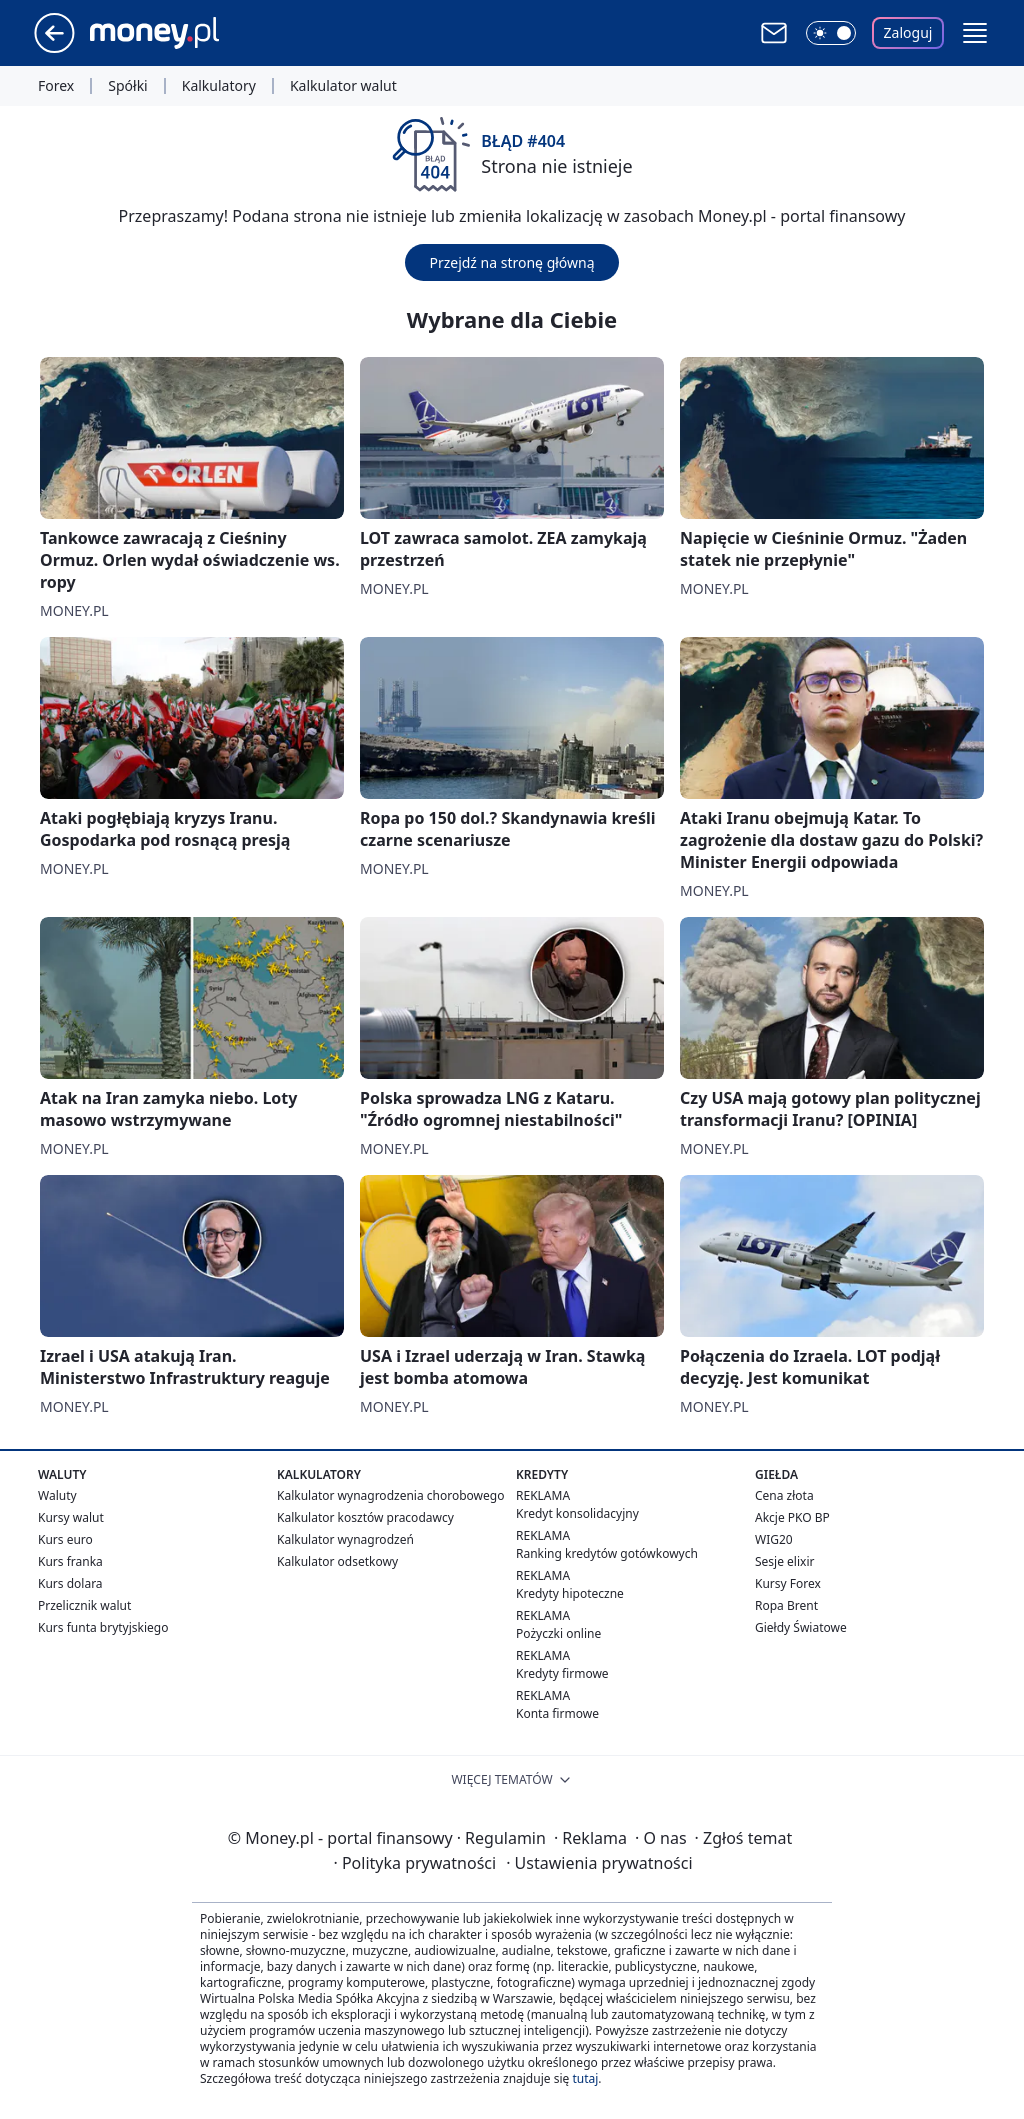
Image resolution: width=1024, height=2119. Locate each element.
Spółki (127, 86)
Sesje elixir (784, 1561)
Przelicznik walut (84, 1605)
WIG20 (774, 1539)
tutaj (585, 2078)
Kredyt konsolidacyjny (577, 1513)
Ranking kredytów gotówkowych (607, 1553)
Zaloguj (908, 32)
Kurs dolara (70, 1583)
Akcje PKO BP (792, 1517)
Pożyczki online (558, 1633)
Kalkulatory (219, 86)
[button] (975, 33)
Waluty (57, 1495)
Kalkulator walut (343, 86)
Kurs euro (65, 1539)
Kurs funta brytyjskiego (103, 1627)
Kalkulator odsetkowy (337, 1561)
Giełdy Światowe (801, 1627)
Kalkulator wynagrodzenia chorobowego (390, 1495)
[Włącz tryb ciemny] (831, 33)
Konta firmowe (557, 1713)
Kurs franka (70, 1561)
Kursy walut (71, 1517)
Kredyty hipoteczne (570, 1593)
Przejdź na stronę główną (511, 262)
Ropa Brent (786, 1605)
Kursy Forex (788, 1583)
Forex (56, 86)
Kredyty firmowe (562, 1673)
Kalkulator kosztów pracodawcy (365, 1517)
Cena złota (784, 1495)
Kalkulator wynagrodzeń (345, 1539)
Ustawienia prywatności (599, 1863)
